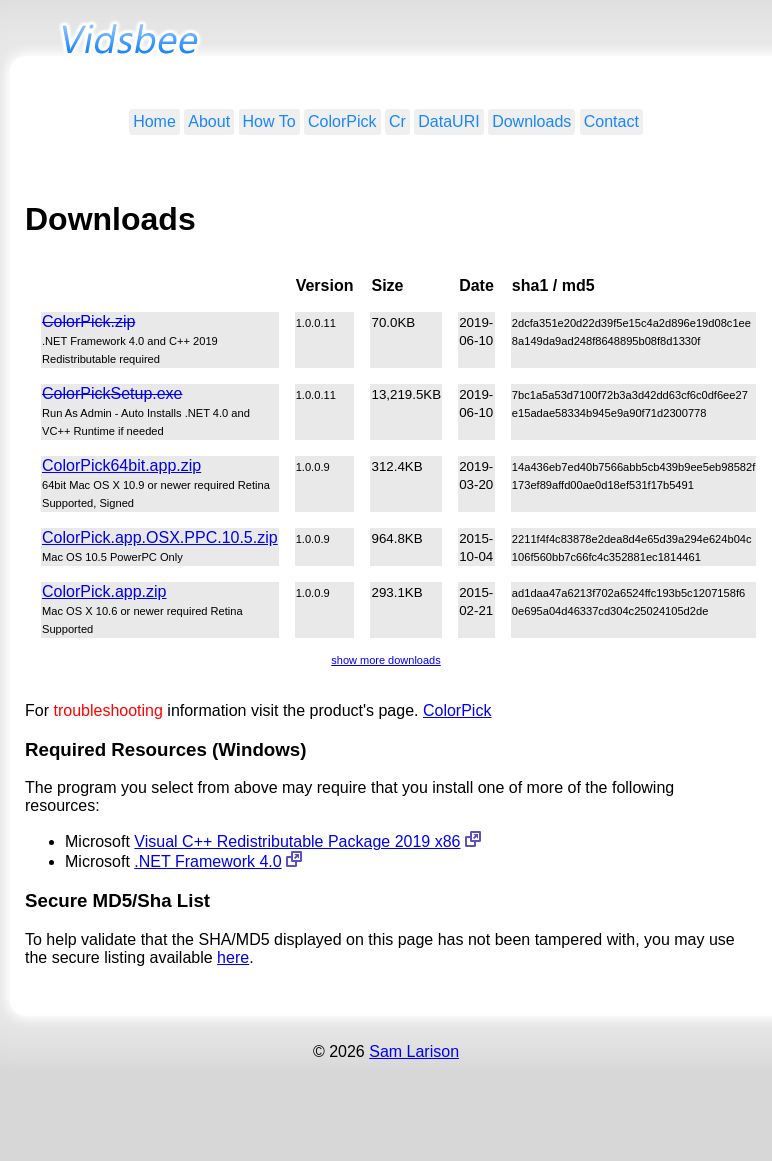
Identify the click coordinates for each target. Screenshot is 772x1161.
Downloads (531, 121)
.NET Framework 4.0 (207, 861)
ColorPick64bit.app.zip (121, 465)
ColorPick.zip (88, 321)
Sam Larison (414, 1051)
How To (269, 121)
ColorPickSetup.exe (112, 393)
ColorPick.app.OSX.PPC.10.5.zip (160, 537)
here (233, 957)
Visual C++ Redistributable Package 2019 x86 (297, 841)
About (209, 121)
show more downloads (385, 660)
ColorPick (342, 121)
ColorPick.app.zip (104, 591)
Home (154, 121)
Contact (611, 121)
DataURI (448, 121)
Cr (397, 121)
